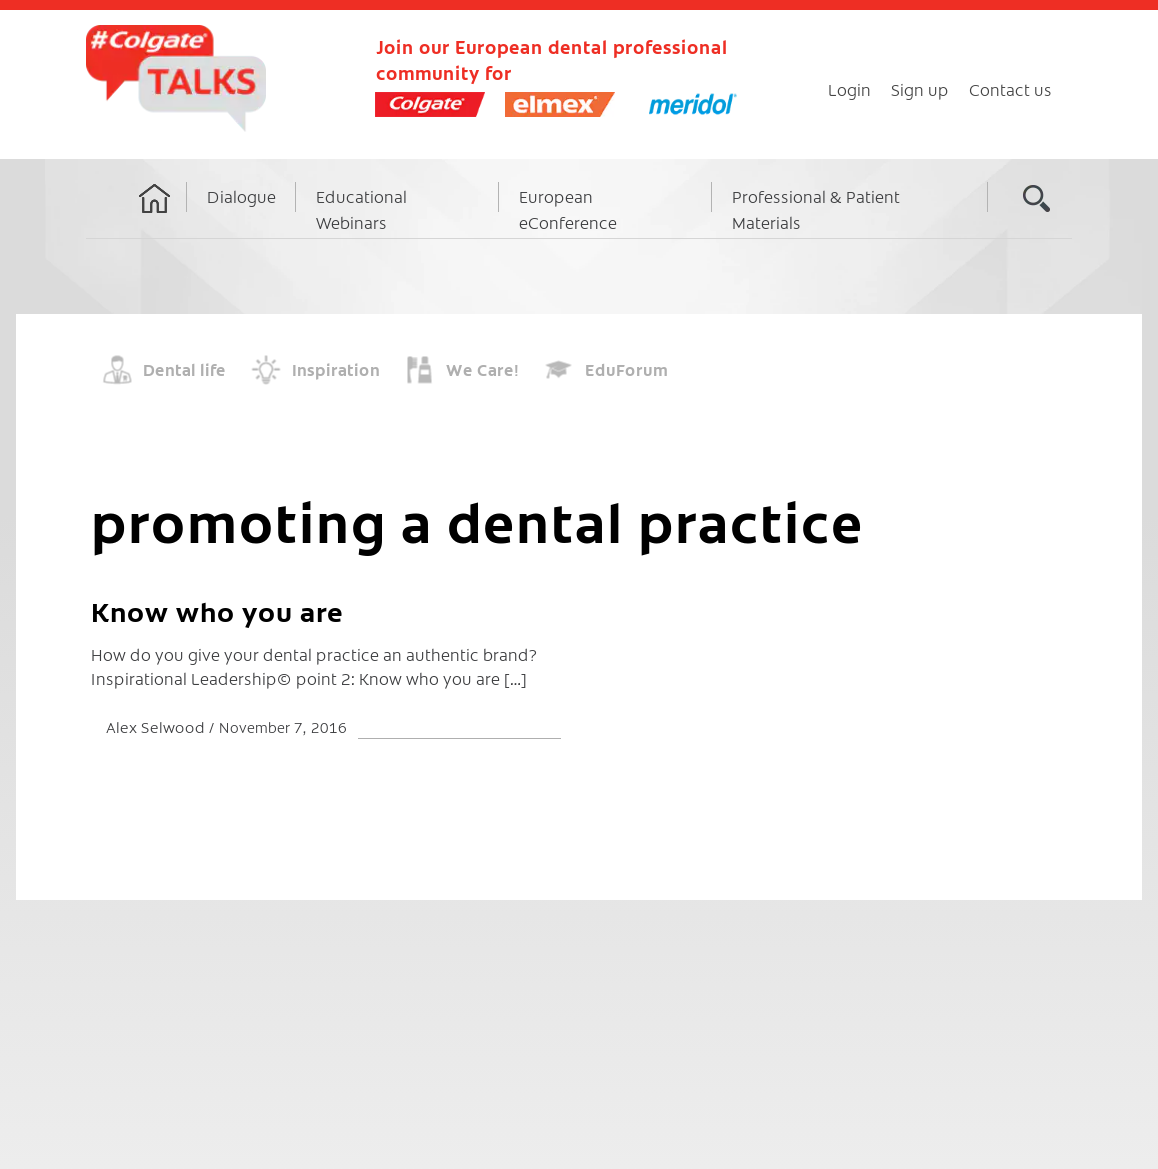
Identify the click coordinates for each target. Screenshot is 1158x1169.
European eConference (568, 209)
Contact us (1010, 89)
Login (849, 89)
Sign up (920, 89)
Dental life (184, 369)
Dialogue (241, 196)
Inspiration (336, 369)
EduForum (626, 369)
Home (155, 217)
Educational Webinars (361, 209)
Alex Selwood (157, 726)
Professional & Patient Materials (816, 209)
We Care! (482, 369)
